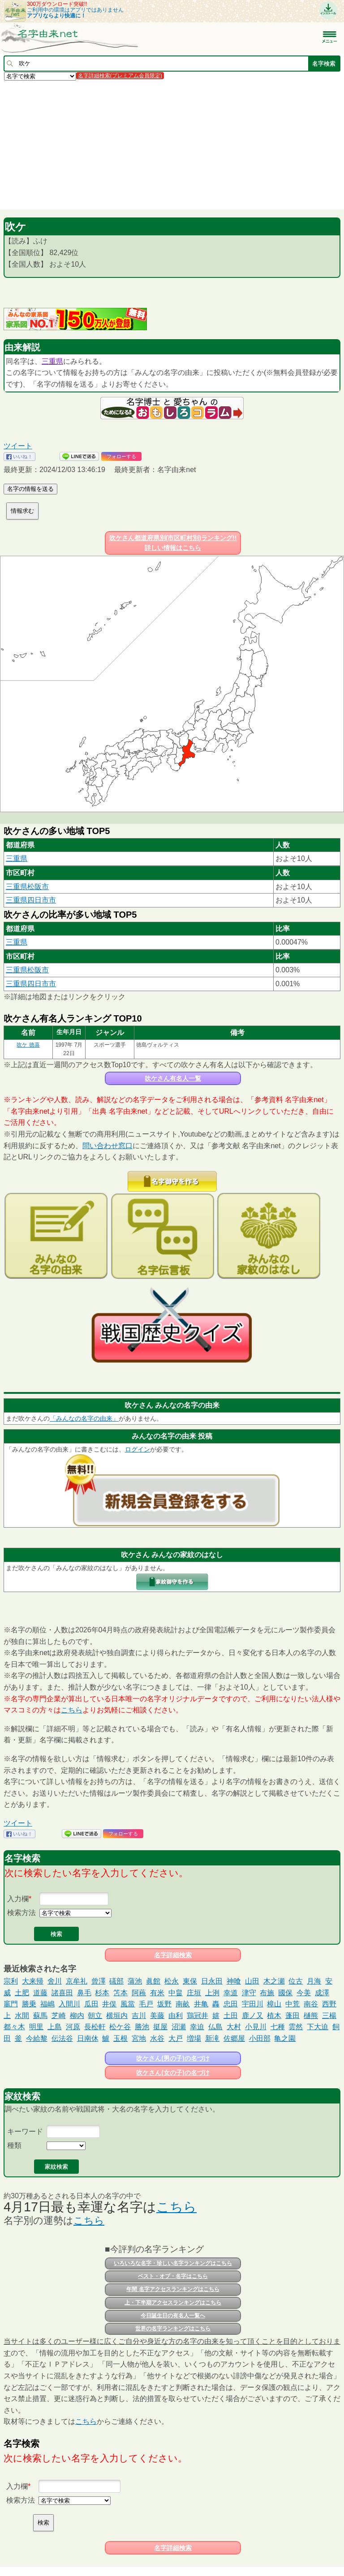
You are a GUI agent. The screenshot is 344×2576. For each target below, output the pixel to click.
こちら (71, 1710)
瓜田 (91, 2004)
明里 (36, 2027)
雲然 (295, 2027)
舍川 (54, 1981)
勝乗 (29, 2004)
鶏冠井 (197, 2015)
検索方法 (21, 1912)
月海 (314, 1981)
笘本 (120, 1993)
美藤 (157, 2015)
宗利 (11, 1981)
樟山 (274, 2004)
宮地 (139, 2038)
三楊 (329, 2015)
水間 (22, 2015)
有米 (157, 1993)
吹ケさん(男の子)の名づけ (172, 2058)
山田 (252, 1981)
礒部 (116, 1981)
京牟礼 (76, 1981)
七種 (278, 2027)
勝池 (142, 2027)
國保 (285, 1993)
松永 (171, 1981)
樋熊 (311, 2015)
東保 (190, 1981)
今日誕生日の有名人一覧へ (173, 2315)
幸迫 (197, 2027)
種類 (14, 2145)
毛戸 (146, 2004)
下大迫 (317, 2027)
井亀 (201, 2004)
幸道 (231, 1993)
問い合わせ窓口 (107, 1146)
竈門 (11, 2004)
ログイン (137, 1449)
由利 (175, 2015)
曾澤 (98, 1981)
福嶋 (47, 2004)
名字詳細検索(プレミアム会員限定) (120, 75)
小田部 (260, 2038)
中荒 (292, 2004)
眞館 (153, 1981)
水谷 (157, 2038)
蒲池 (135, 1981)
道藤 (40, 1993)
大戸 (175, 2038)
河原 (73, 2027)
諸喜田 (62, 1993)
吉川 (139, 2015)
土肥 (22, 1993)
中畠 (175, 1993)
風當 (127, 2004)
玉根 (120, 2038)
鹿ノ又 (252, 2015)
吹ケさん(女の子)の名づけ (172, 2072)
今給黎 (36, 2038)
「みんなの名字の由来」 (84, 1418)
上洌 (212, 1993)
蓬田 (292, 2015)
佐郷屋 (234, 2038)
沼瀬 (179, 2027)
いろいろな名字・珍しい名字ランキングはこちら (173, 2263)
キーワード (25, 2131)
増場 (194, 2038)
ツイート (18, 446)
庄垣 (194, 1993)
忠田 (231, 2004)
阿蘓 (139, 1993)
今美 (304, 1993)
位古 (295, 1981)
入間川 (69, 2004)
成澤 (322, 1993)
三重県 (52, 361)
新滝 (212, 2038)
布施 (267, 1993)
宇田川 (252, 2004)
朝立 (95, 2015)
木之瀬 (274, 1981)
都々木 (14, 2027)
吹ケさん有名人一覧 (173, 1078)
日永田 (212, 1981)
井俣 (109, 2004)
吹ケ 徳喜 (28, 1045)
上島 (54, 2027)
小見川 (256, 2027)
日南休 (88, 2038)
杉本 (102, 1993)
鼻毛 (84, 1993)
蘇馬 (40, 2015)
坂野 (164, 2004)
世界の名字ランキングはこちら (173, 2328)
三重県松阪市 (27, 886)
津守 (249, 1993)
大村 (234, 2027)
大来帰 (32, 1981)
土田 (231, 2015)
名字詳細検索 (173, 1955)
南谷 (311, 2004)
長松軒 (95, 2027)
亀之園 (285, 2038)
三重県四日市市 (31, 900)
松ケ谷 (120, 2027)
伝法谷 (62, 2038)
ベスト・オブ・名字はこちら (173, 2276)
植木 (274, 2015)
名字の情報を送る (30, 488)
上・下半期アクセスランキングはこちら (173, 2302)
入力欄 (18, 1899)
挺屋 (160, 2027)
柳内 (77, 2015)
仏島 (215, 2027)
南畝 (183, 2004)
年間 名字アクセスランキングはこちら (172, 2289)
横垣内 (117, 2015)
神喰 (234, 1981)
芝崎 (59, 2015)
